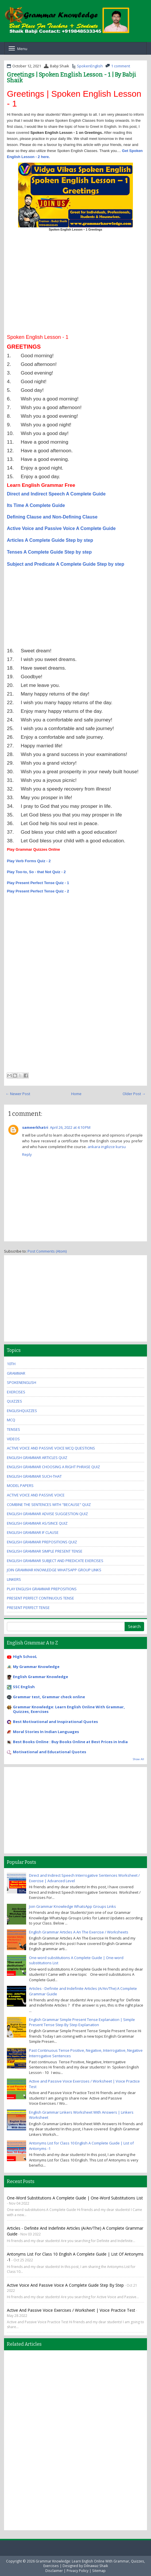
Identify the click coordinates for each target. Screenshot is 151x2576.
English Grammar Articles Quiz (37, 1457)
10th (11, 1363)
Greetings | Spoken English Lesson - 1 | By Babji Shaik (71, 77)
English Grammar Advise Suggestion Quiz (47, 1513)
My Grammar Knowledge (36, 1666)
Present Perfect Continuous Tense (40, 1598)
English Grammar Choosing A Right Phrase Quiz (53, 1466)
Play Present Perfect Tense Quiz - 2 (38, 891)
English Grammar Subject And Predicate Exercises (55, 1560)
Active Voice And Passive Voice (36, 1495)
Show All (138, 1759)
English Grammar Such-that (34, 1476)
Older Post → (134, 1093)
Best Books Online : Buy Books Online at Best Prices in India (70, 1741)
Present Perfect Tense (28, 1607)
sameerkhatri (35, 1127)
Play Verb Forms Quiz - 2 (29, 861)
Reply (27, 1154)
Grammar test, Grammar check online (49, 1696)
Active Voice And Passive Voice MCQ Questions (51, 1448)
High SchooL (25, 1656)
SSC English (24, 1686)
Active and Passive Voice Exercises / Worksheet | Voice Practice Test (71, 2310)
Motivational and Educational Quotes (49, 1751)
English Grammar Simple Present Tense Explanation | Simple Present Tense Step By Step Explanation (82, 2022)
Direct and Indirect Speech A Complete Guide (56, 493)
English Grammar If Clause (33, 1532)
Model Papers (20, 1485)
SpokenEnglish (90, 66)
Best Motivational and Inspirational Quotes (55, 1721)
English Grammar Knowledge (40, 1676)
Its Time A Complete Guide (36, 505)
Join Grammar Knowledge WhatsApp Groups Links (72, 1906)
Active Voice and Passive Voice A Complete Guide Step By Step (65, 2285)
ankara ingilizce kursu (107, 1146)
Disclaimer (54, 2570)
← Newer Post (17, 1093)
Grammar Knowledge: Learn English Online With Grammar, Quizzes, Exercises (69, 1709)
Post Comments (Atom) (47, 1251)
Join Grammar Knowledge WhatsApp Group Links (54, 1569)
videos (13, 1438)
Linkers (14, 1579)
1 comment (120, 66)
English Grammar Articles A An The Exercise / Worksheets (78, 1932)
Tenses (13, 1429)
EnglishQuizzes (22, 1410)
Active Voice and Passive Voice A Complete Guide (61, 528)
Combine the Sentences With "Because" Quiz (49, 1504)
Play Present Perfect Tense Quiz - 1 (38, 883)
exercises (16, 1392)
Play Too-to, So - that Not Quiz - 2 (36, 872)
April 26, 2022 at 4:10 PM (70, 1127)
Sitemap (99, 2570)
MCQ (11, 1419)
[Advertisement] (75, 285)
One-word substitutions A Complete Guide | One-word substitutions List (75, 2198)
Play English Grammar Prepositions (42, 1588)
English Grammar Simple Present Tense (44, 1551)
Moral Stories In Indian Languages (46, 1731)
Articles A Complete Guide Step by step (50, 540)
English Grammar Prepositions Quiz (42, 1542)
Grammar (16, 1373)
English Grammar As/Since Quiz (37, 1523)
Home (76, 1093)
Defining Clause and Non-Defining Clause (52, 516)
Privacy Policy (77, 2570)
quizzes (14, 1401)
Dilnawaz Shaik (96, 2565)
